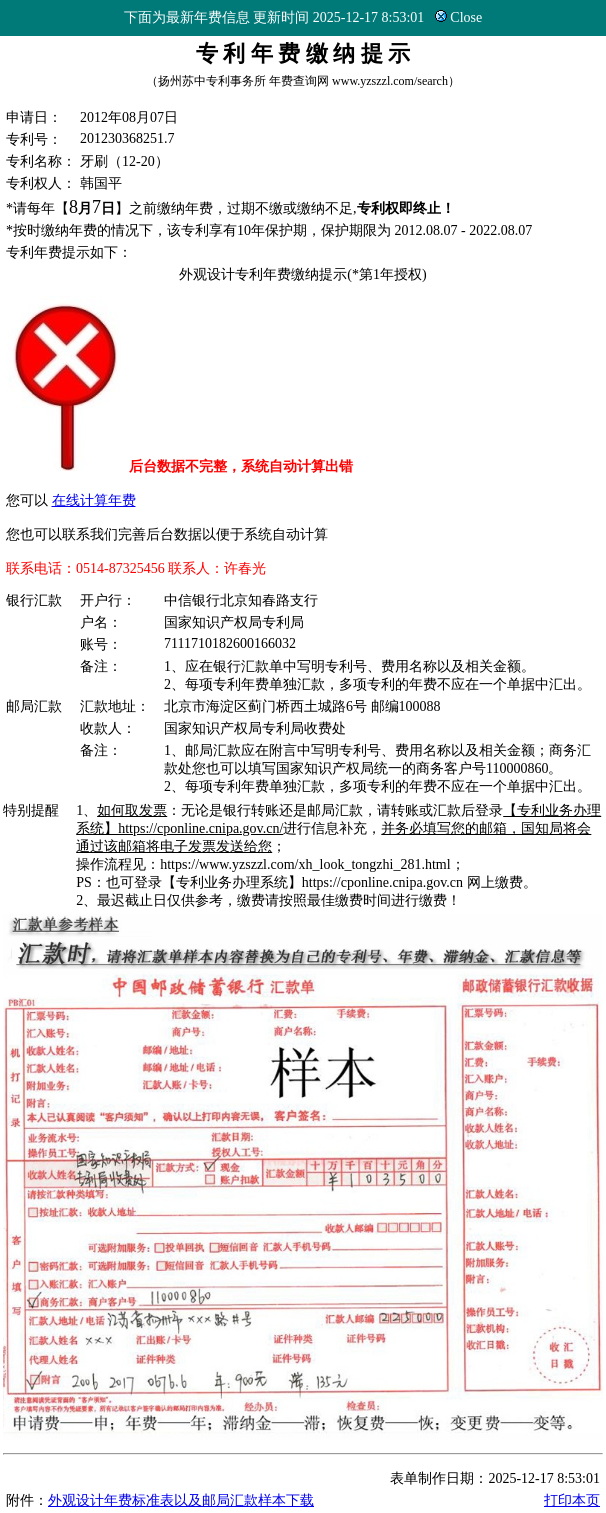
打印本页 (572, 1500)
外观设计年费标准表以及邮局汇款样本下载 (181, 1500)
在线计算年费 (94, 500)
